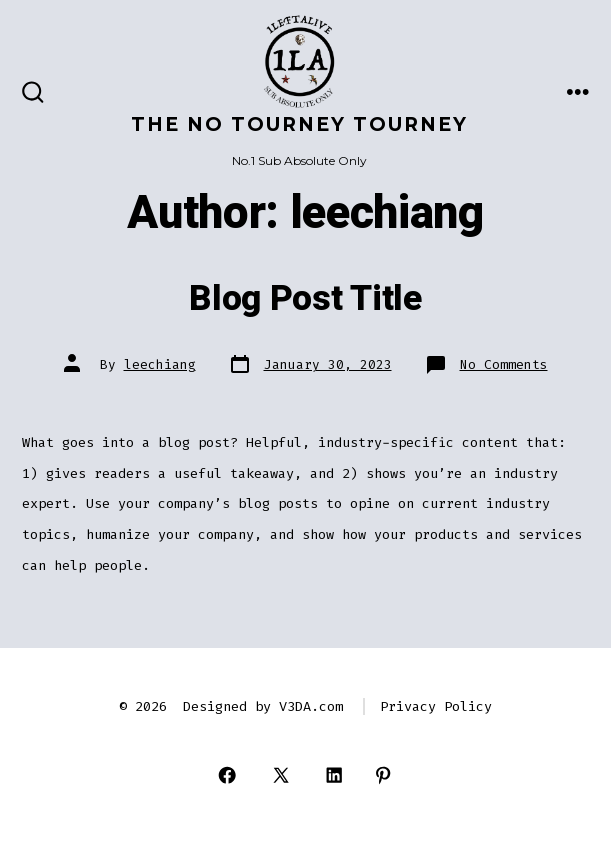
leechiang (160, 364)
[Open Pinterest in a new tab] (383, 775)
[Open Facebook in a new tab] (227, 775)
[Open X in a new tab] (281, 775)
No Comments (504, 364)
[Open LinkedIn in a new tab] (334, 775)
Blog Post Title (305, 299)
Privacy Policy (436, 706)
